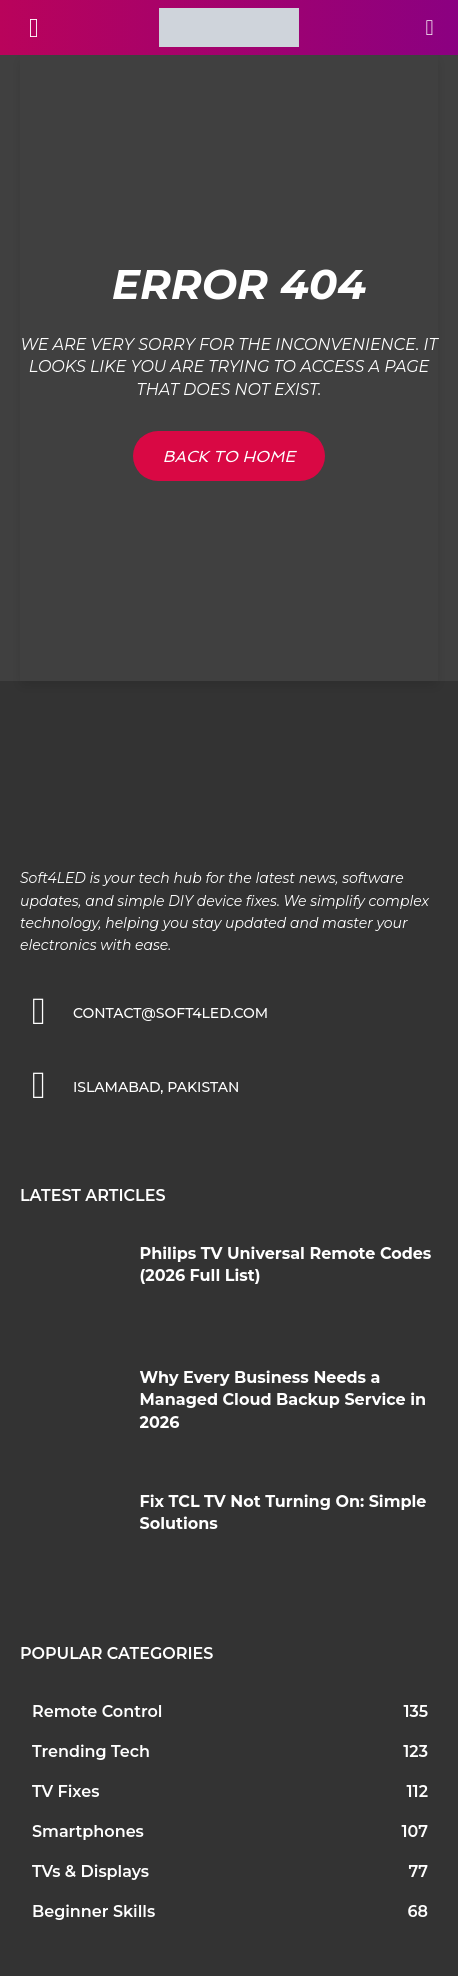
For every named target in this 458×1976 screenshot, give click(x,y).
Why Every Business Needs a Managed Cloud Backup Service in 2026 (283, 1400)
